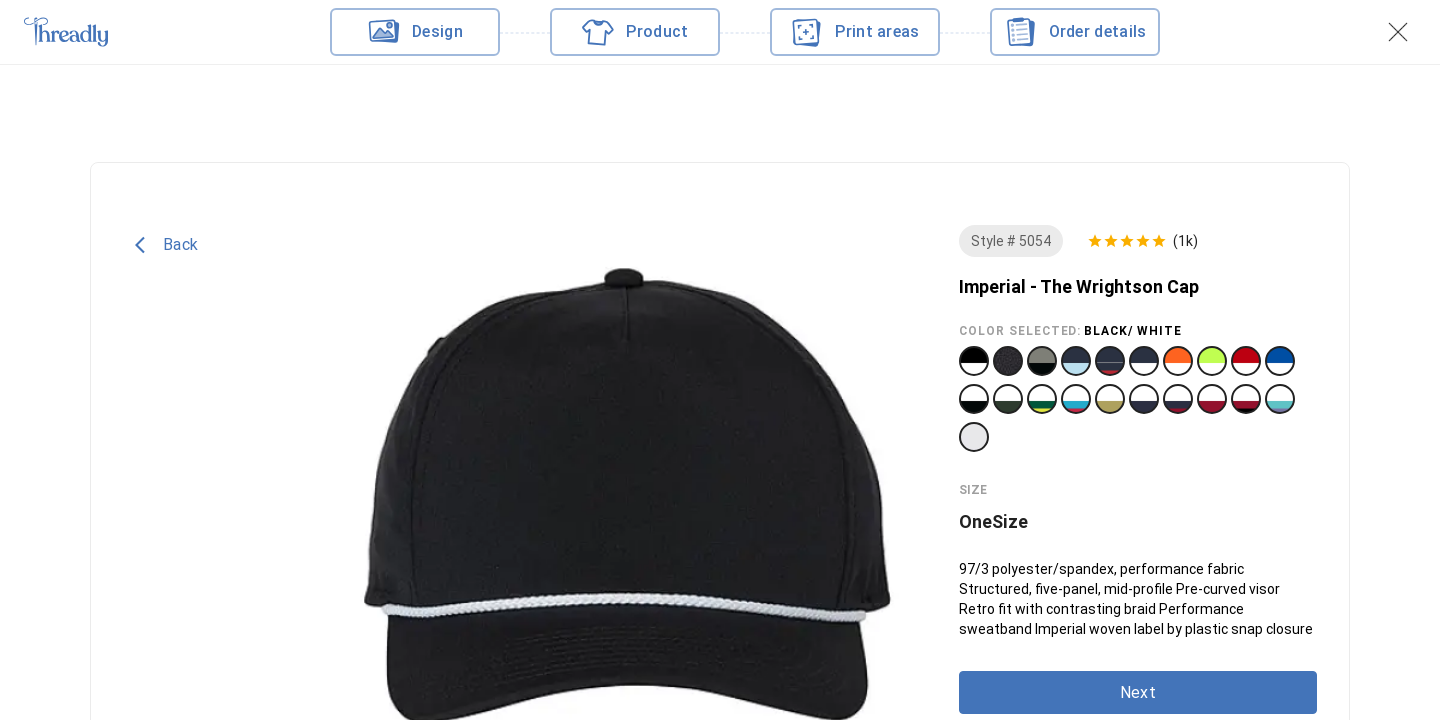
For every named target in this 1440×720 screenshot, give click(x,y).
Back (166, 245)
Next (1138, 692)
